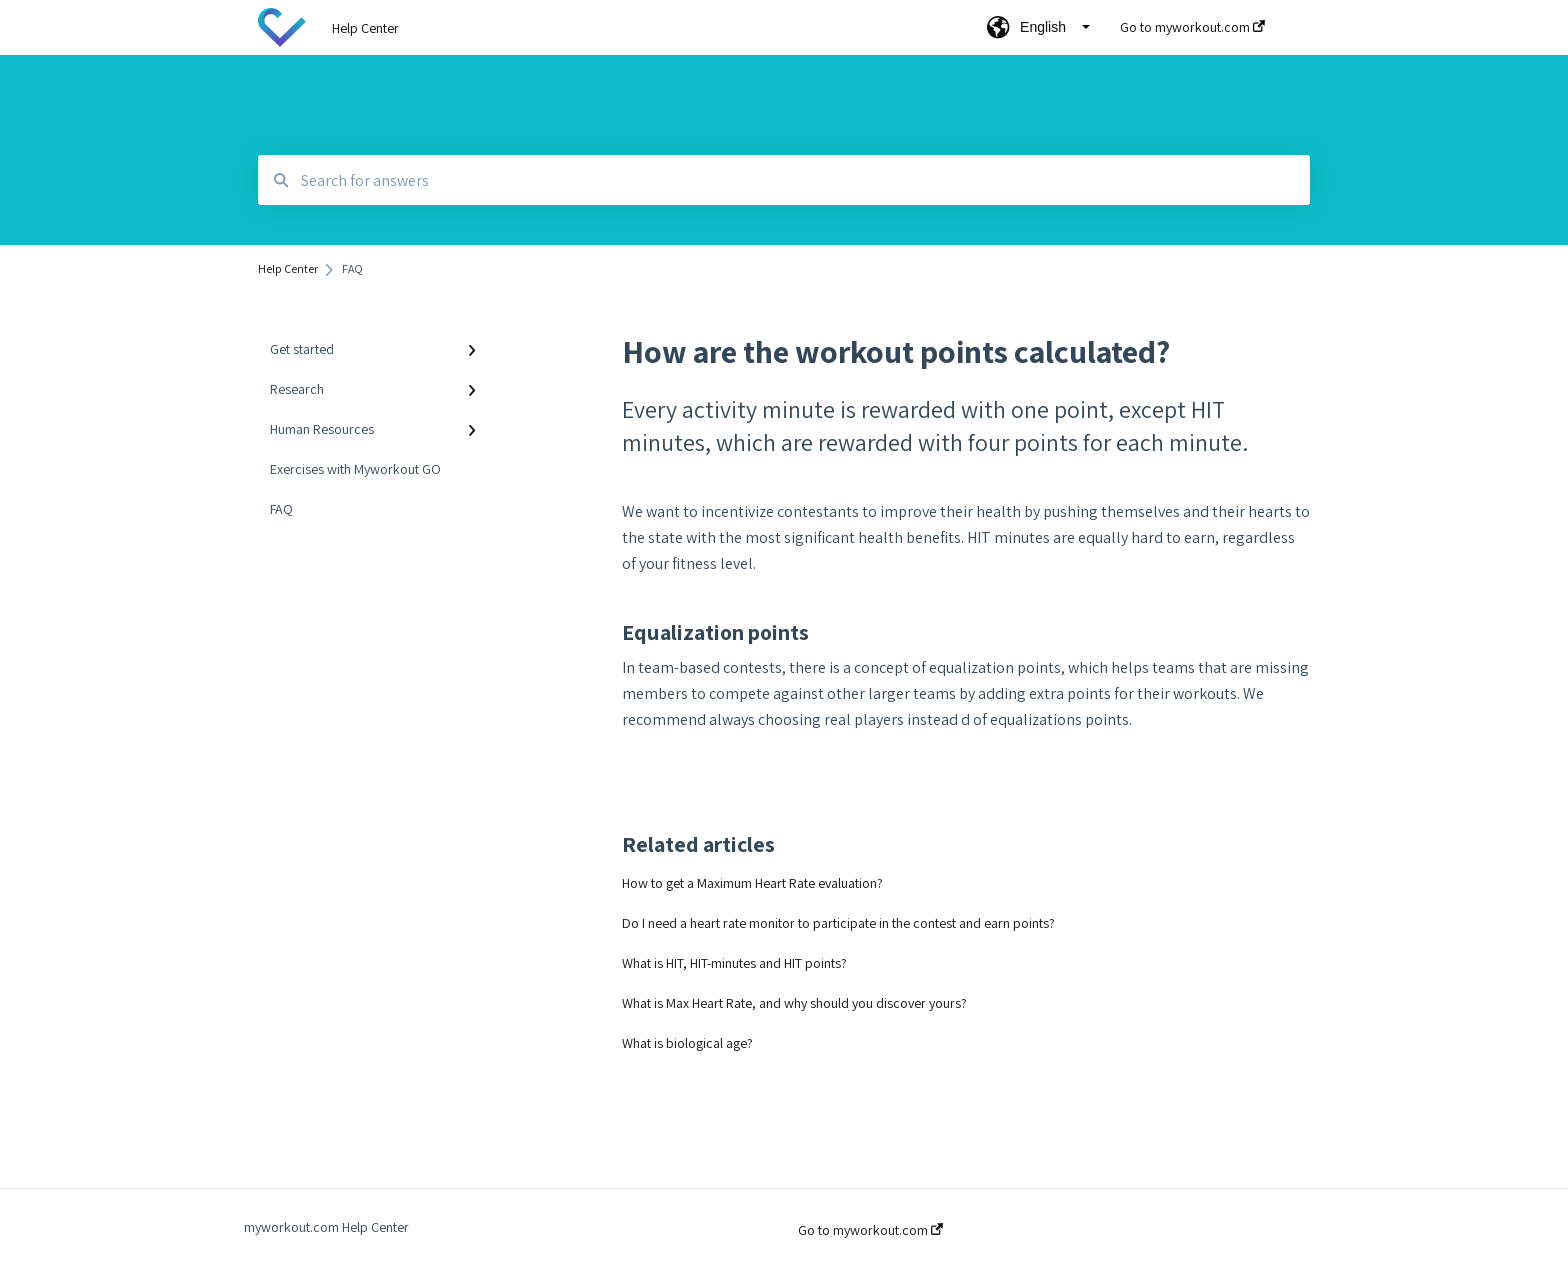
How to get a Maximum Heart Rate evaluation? (752, 883)
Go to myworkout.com (870, 1230)
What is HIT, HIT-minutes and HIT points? (734, 963)
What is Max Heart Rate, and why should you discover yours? (794, 1003)
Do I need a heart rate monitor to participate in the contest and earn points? (838, 923)
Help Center (365, 28)
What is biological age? (687, 1043)
